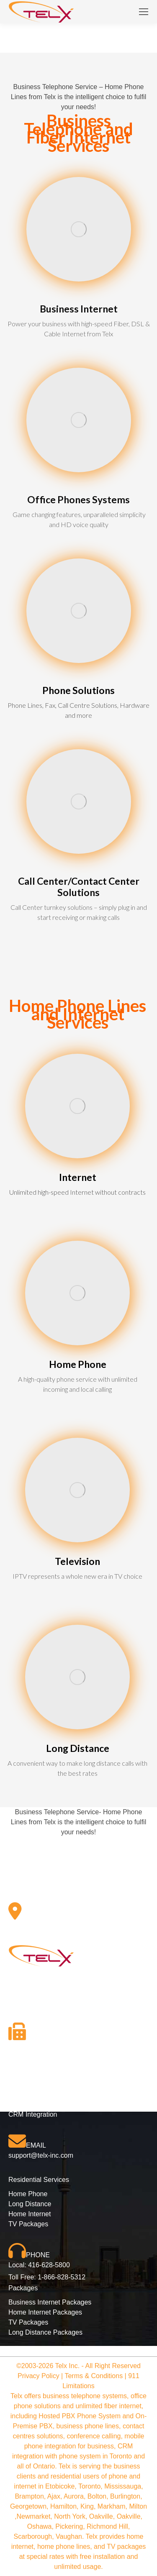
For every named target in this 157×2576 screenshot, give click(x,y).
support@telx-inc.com (40, 2155)
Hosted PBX (26, 2094)
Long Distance (29, 2203)
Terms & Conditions (93, 2375)
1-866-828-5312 (61, 2277)
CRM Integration (32, 2114)
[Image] (78, 229)
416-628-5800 (49, 2265)
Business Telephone (67, 124)
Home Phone (27, 2193)
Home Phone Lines (77, 1006)
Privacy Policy (38, 2375)
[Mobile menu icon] (144, 12)
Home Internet (29, 2214)
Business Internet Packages (49, 2302)
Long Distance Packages (45, 2332)
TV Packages (28, 2224)
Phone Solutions (32, 2084)
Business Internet (34, 2104)
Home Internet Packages (45, 2312)
